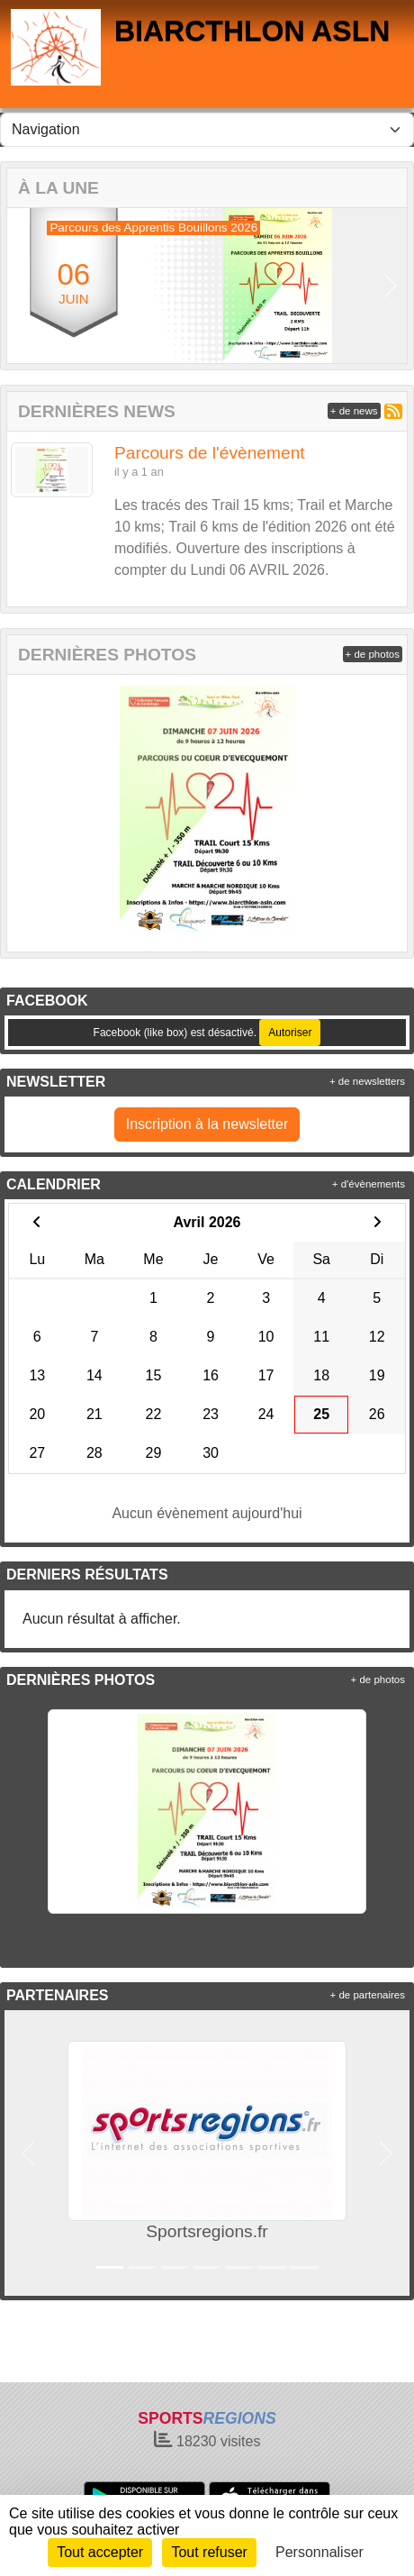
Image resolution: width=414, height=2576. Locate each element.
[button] (23, 285)
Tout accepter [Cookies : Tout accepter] (100, 2552)
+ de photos (373, 654)
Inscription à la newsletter (207, 1124)
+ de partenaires (367, 1994)
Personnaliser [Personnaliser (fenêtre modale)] (319, 2552)
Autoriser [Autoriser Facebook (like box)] (289, 1032)
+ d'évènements (368, 1184)
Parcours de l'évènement (209, 452)
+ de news (354, 410)
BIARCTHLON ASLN (252, 30)
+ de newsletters (367, 1081)
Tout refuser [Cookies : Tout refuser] (209, 2552)
